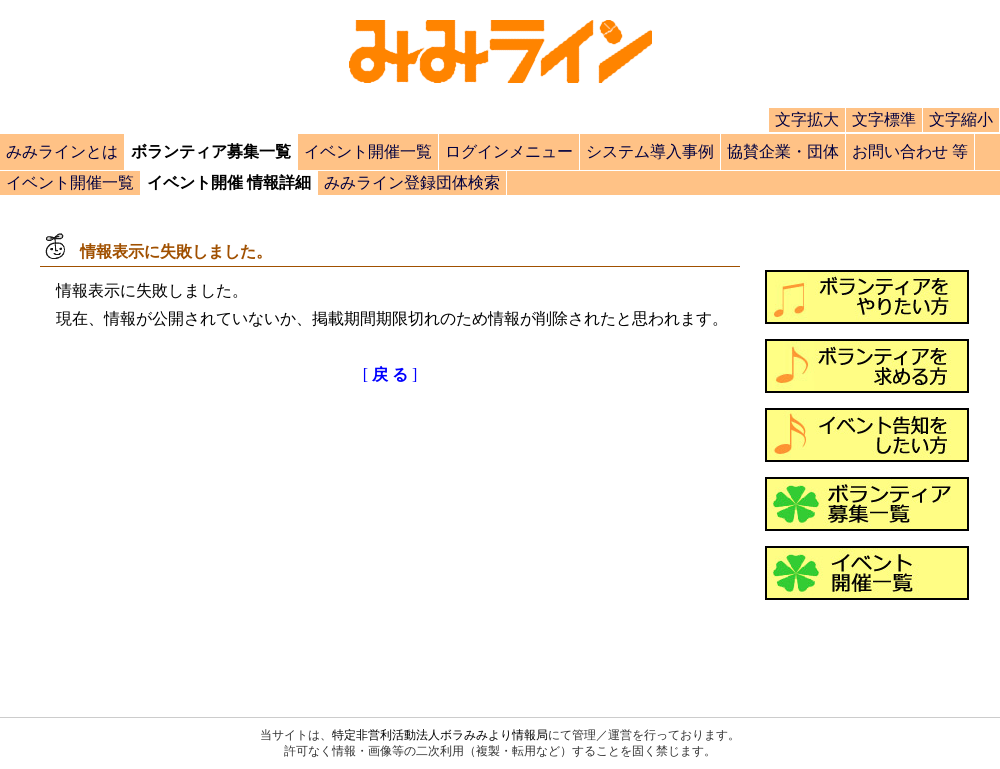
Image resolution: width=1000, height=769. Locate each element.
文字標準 (884, 119)
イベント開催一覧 (368, 151)
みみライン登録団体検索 (412, 182)
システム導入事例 (650, 151)
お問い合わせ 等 (910, 151)
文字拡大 (807, 119)
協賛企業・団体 (783, 151)
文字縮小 (961, 119)
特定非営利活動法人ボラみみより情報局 (440, 735)
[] (390, 374)
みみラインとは (62, 151)
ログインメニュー (509, 151)
